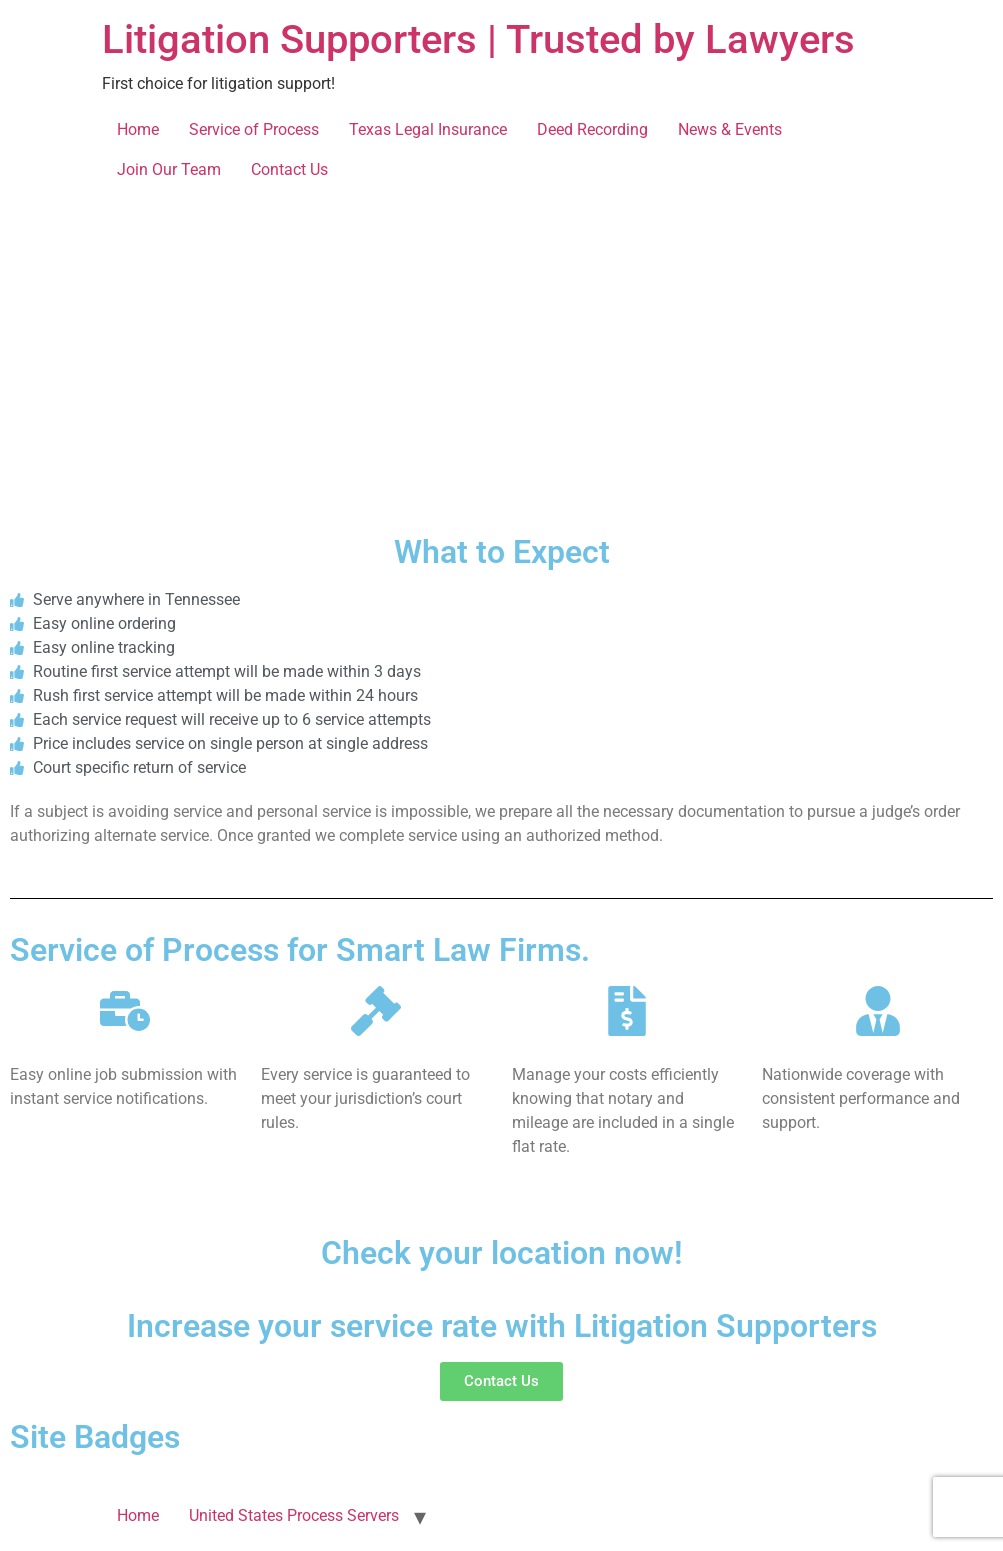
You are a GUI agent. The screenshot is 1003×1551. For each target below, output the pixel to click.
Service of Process (254, 129)
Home (138, 129)
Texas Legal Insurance (428, 129)
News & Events (730, 129)
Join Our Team (169, 169)
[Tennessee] (501, 366)
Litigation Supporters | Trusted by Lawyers (478, 39)
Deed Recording (592, 129)
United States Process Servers (294, 1515)
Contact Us (289, 169)
